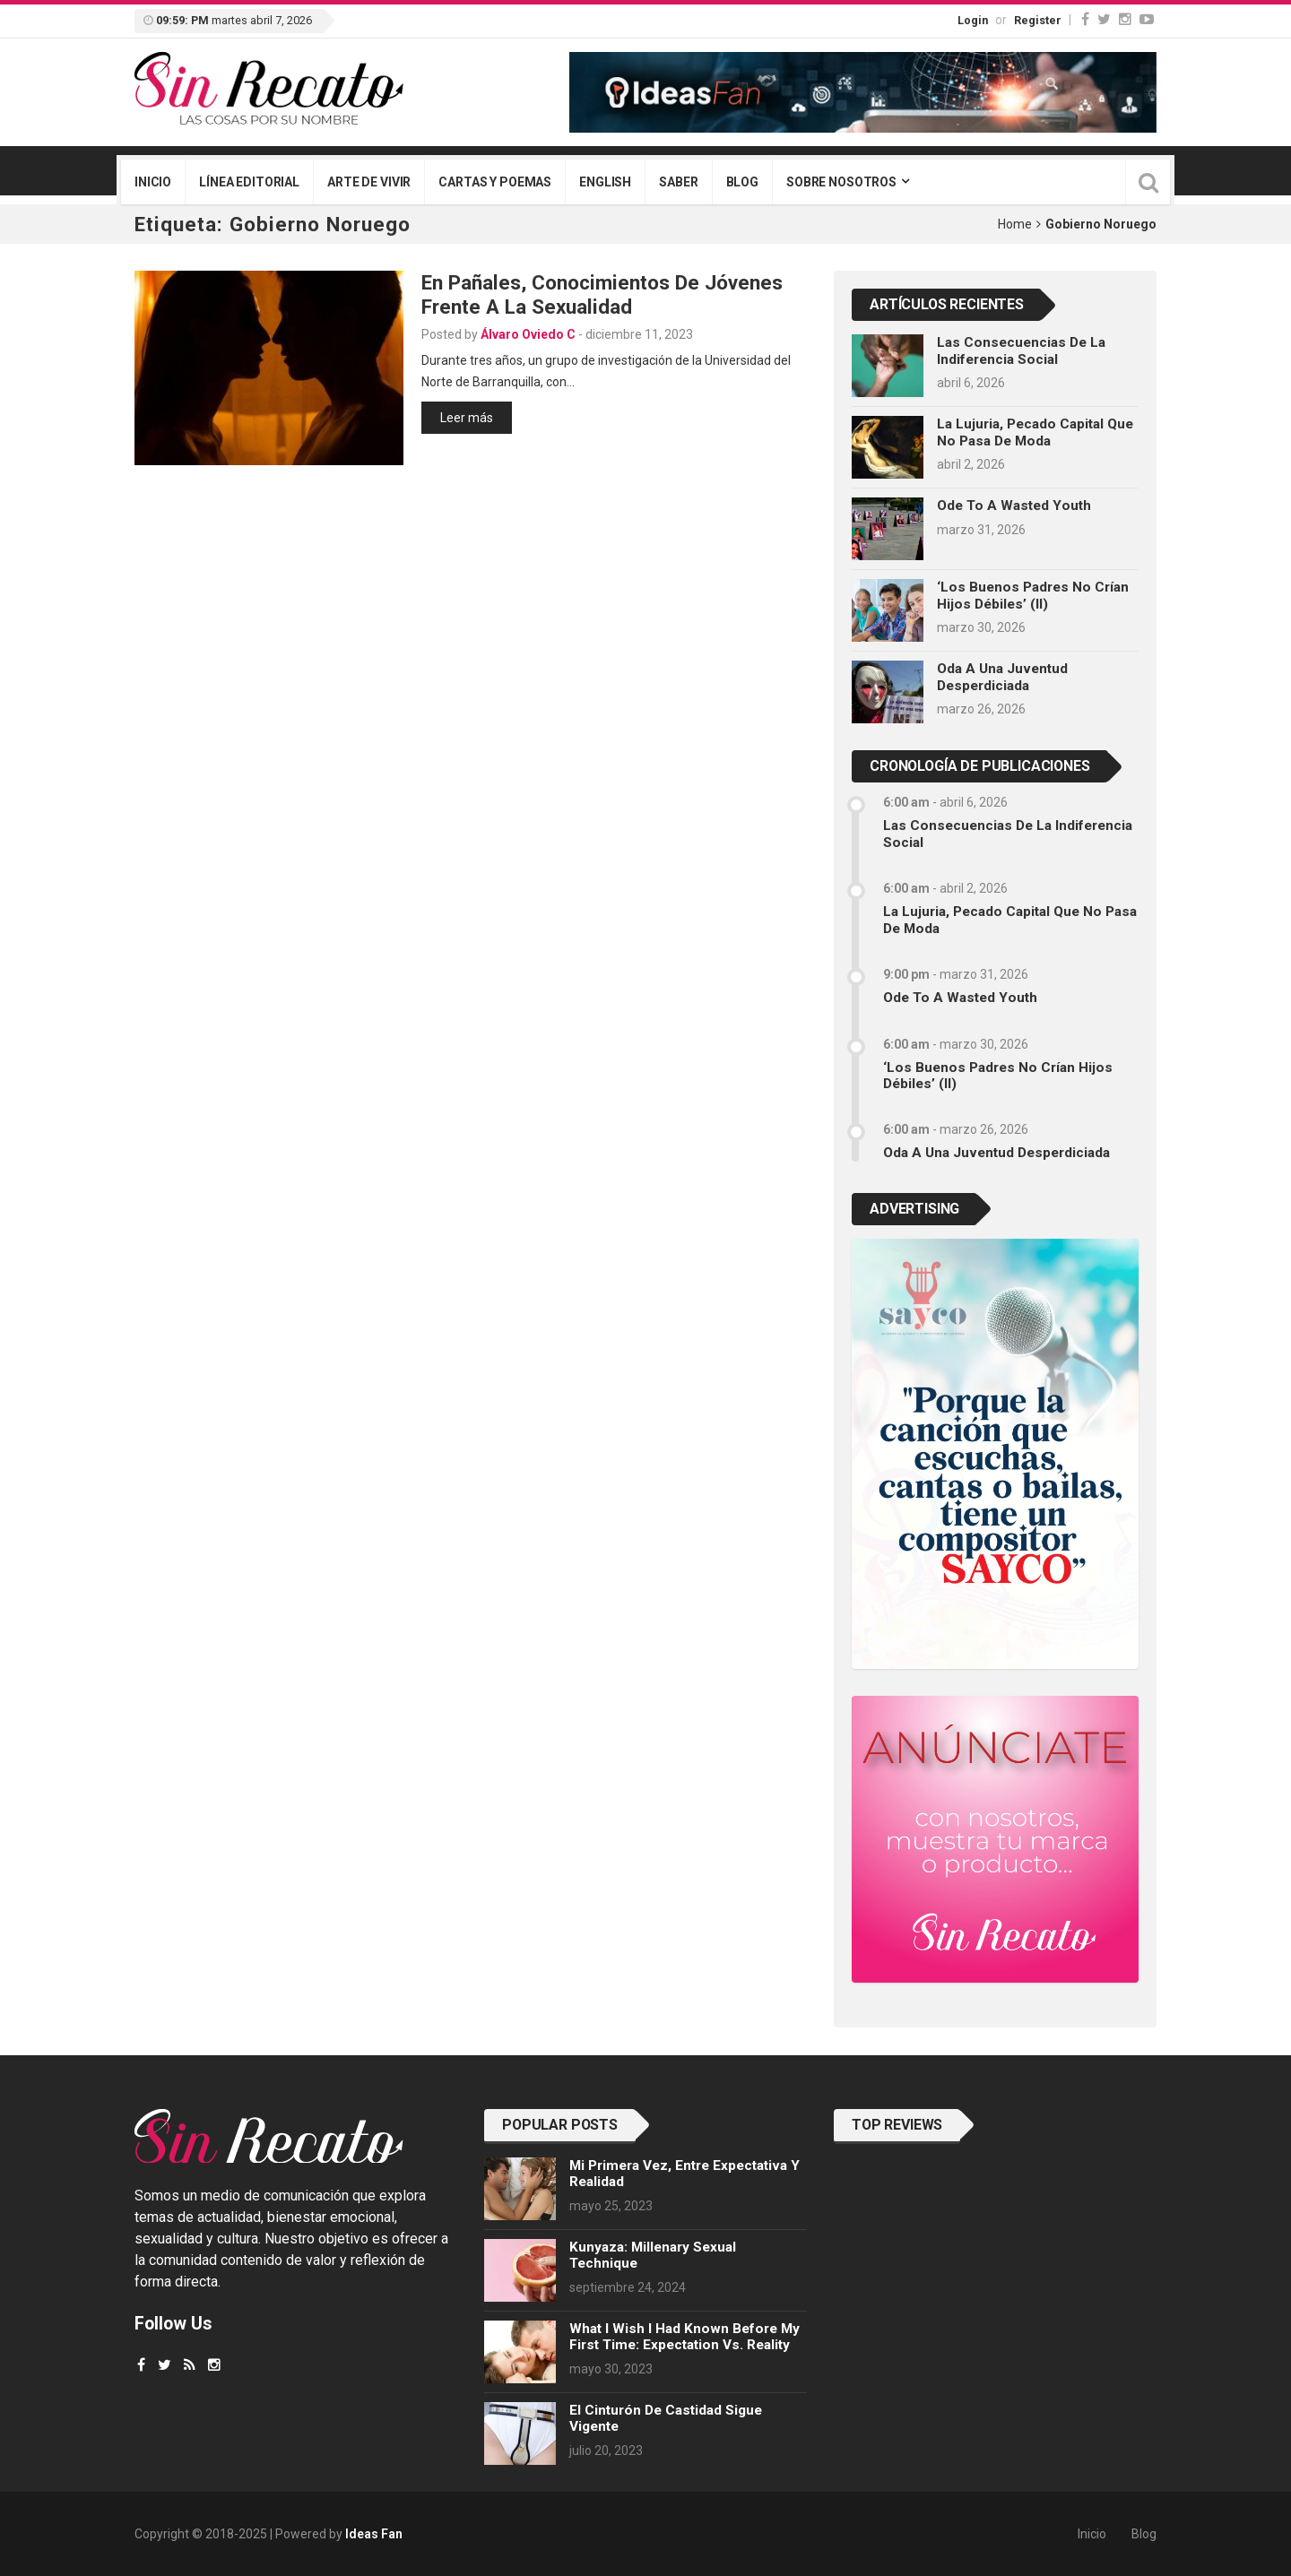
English (605, 182)
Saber (678, 182)
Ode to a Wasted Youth (1014, 505)
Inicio (152, 182)
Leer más (466, 418)
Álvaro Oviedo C (528, 334)
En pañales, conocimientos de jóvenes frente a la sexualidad (602, 294)
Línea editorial (249, 182)
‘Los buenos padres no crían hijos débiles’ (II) (1033, 595)
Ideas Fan (374, 2534)
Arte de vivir (369, 182)
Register (1037, 20)
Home (1015, 224)
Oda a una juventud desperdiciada (1002, 677)
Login (972, 20)
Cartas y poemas (494, 182)
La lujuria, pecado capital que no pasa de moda (1035, 432)
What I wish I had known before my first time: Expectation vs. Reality (684, 2337)
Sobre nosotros (841, 182)
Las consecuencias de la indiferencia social (1021, 350)
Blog (742, 182)
